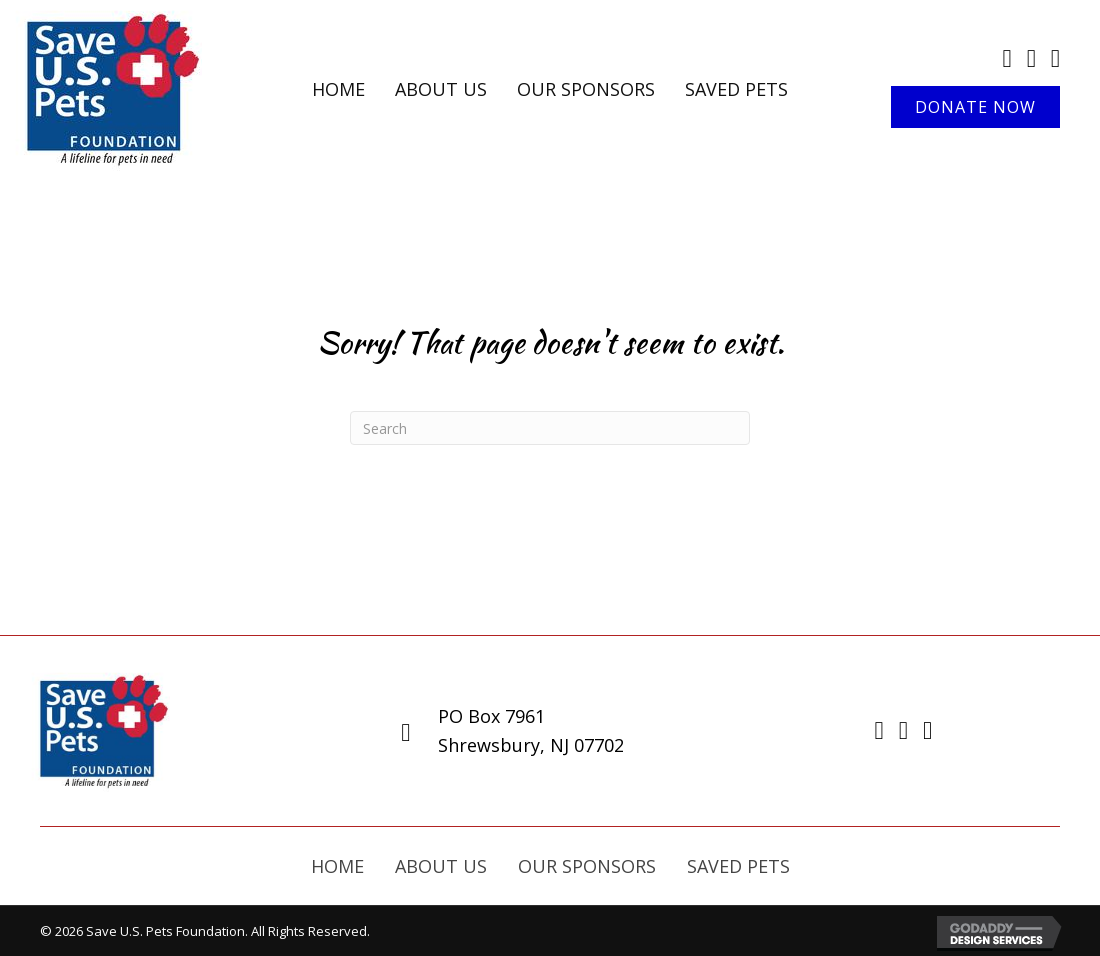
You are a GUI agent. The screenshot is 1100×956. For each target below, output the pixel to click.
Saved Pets (738, 866)
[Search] (550, 428)
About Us (441, 866)
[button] (975, 107)
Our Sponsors (587, 866)
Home (337, 866)
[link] (338, 89)
